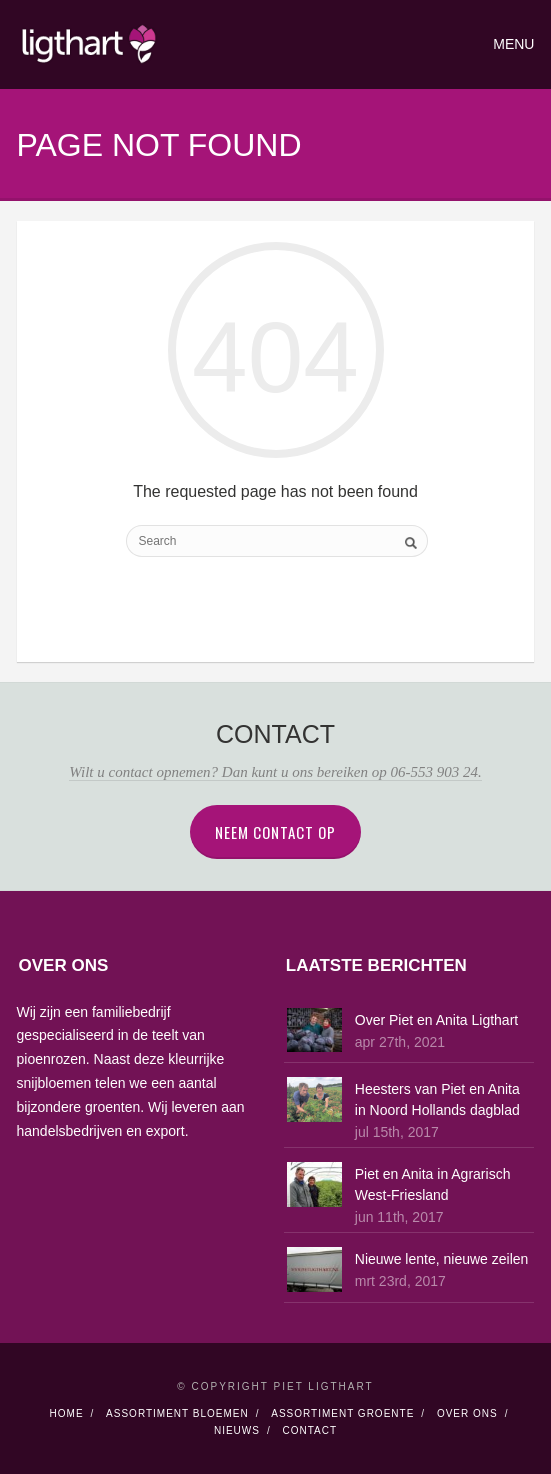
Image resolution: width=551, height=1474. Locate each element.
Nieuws (237, 1430)
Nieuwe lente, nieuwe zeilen (442, 1259)
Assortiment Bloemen (177, 1413)
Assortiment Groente (342, 1413)
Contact (309, 1430)
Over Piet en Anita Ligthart (436, 1020)
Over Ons (467, 1413)
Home (67, 1413)
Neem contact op (275, 832)
